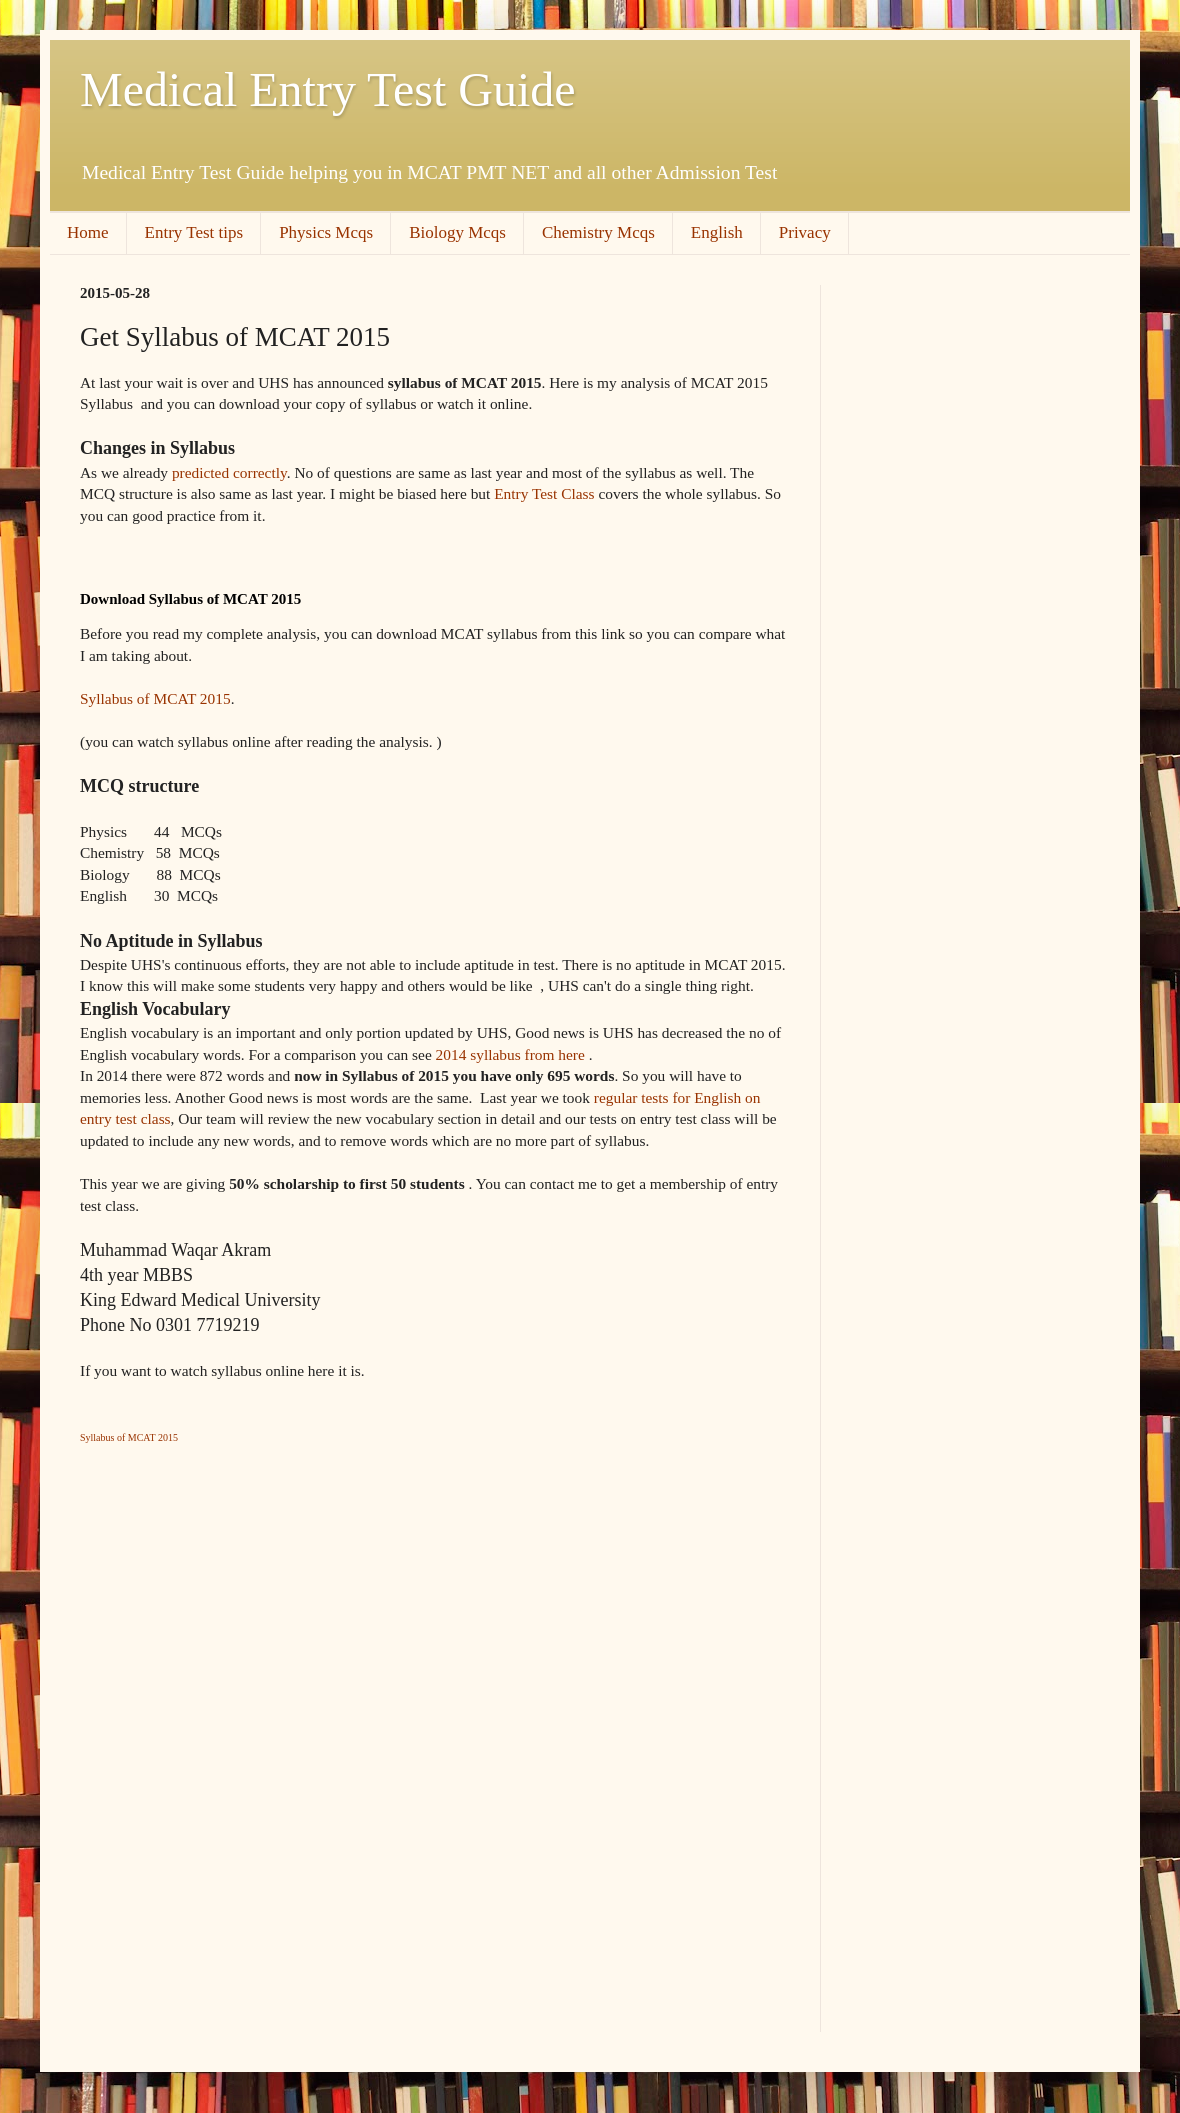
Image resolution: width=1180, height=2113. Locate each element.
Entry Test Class (544, 493)
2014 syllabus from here (510, 1054)
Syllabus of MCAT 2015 (155, 698)
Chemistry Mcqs (598, 232)
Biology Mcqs (457, 232)
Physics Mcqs (326, 232)
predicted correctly (229, 472)
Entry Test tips (194, 232)
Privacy (805, 232)
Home (88, 232)
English (717, 232)
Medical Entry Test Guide (328, 89)
